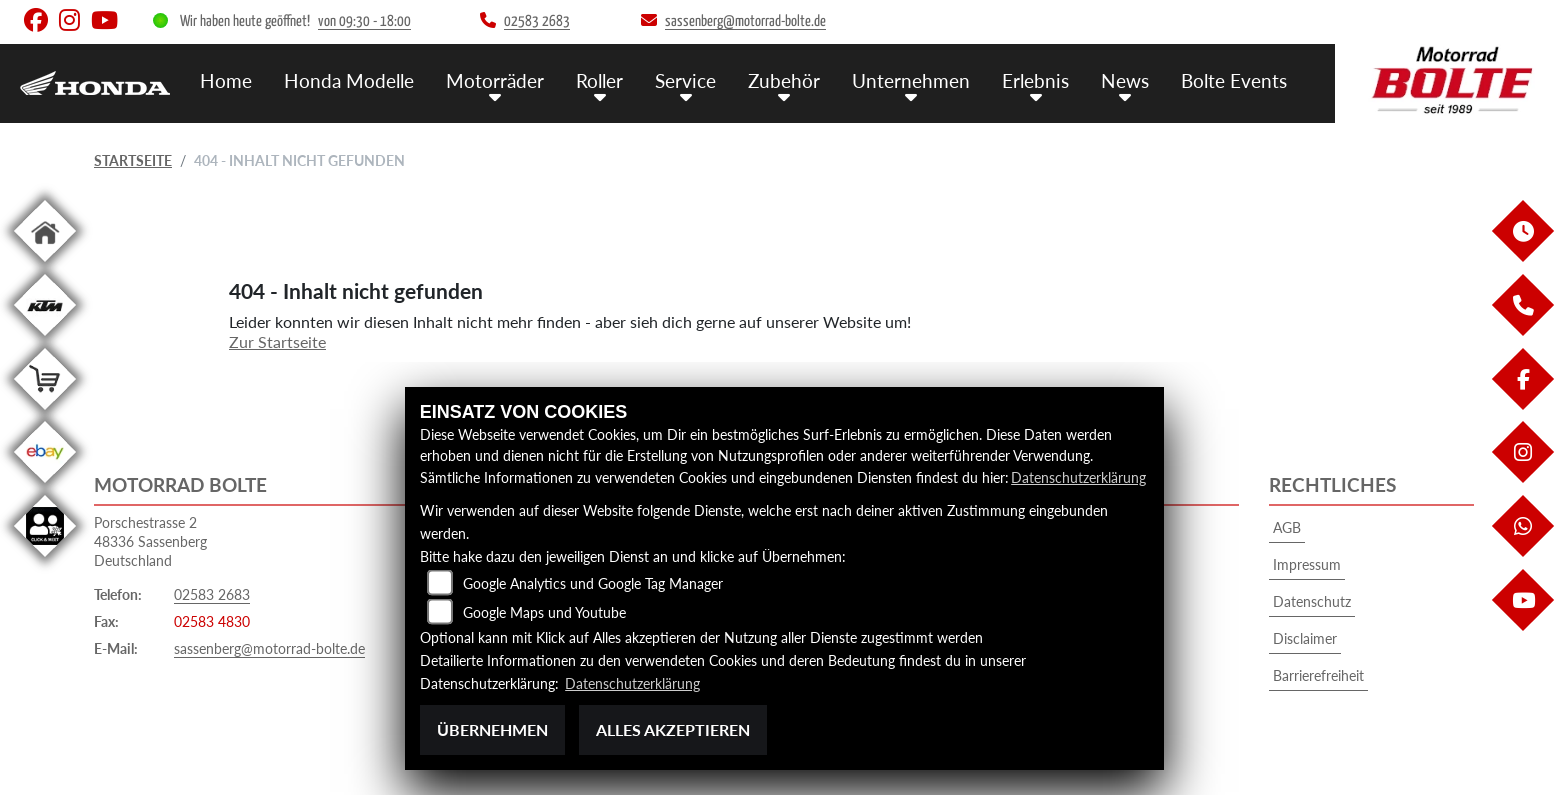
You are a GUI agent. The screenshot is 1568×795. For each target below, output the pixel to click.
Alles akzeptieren (673, 729)
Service (685, 80)
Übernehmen (492, 729)
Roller (599, 80)
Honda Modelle (349, 80)
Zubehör (784, 80)
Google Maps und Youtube (544, 612)
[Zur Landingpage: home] (45, 265)
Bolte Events (1234, 80)
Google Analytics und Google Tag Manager (593, 583)
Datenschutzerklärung (1078, 477)
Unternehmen (911, 80)
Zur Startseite (277, 341)
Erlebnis (1035, 80)
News (1125, 80)
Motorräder (495, 80)
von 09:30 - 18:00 (364, 21)
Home (226, 80)
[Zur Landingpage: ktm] (45, 339)
